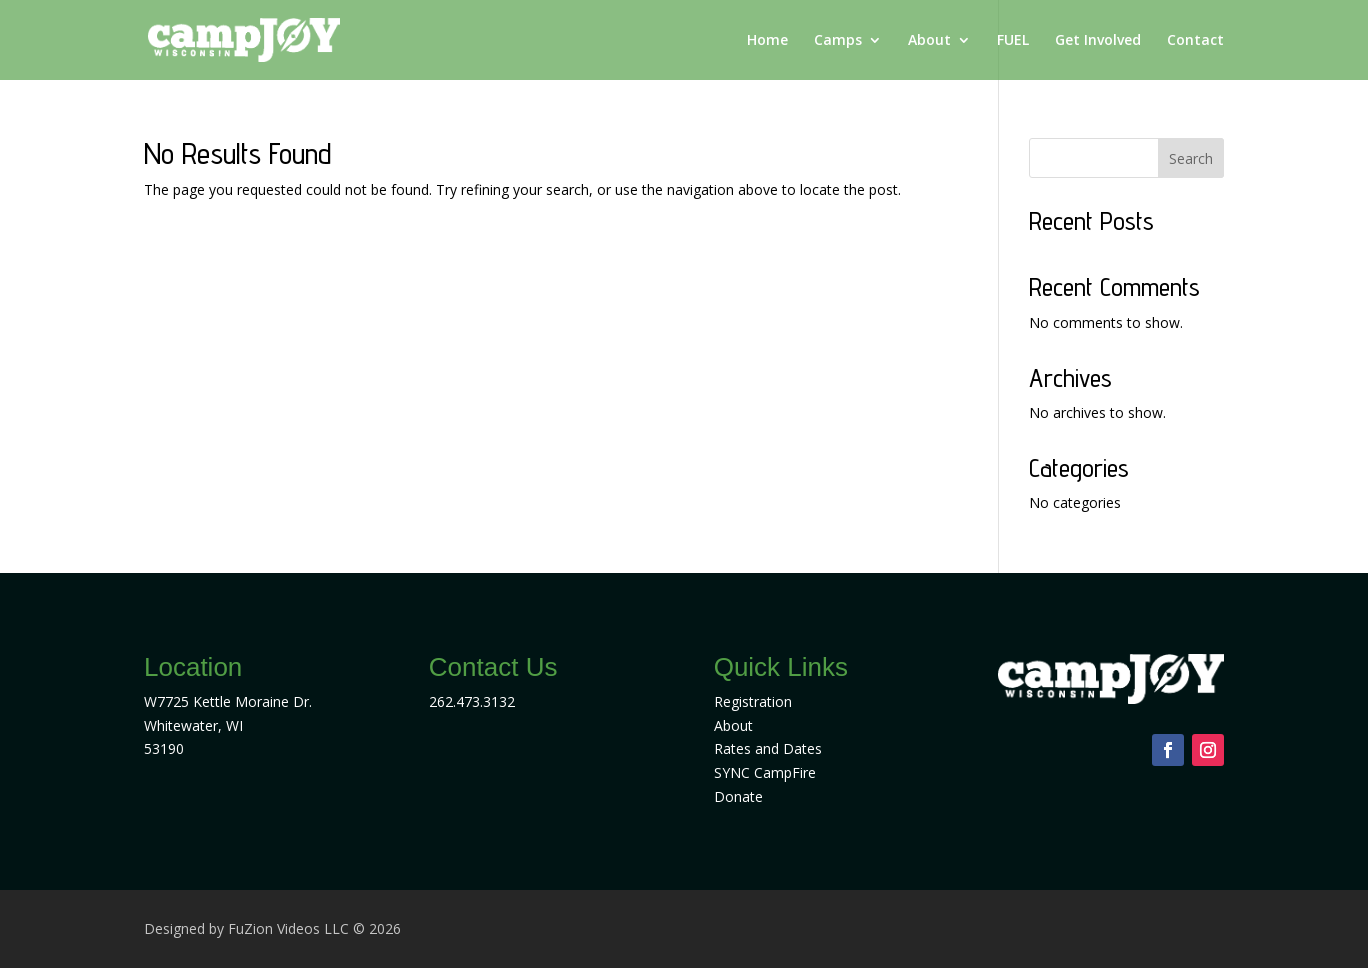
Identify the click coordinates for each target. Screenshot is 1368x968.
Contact (1195, 41)
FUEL (1013, 41)
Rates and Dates (768, 748)
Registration (753, 701)
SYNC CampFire (765, 772)
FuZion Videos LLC (290, 928)
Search (1191, 158)
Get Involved (1098, 41)
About (929, 41)
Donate (738, 796)
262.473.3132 (472, 701)
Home (767, 41)
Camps (838, 41)
